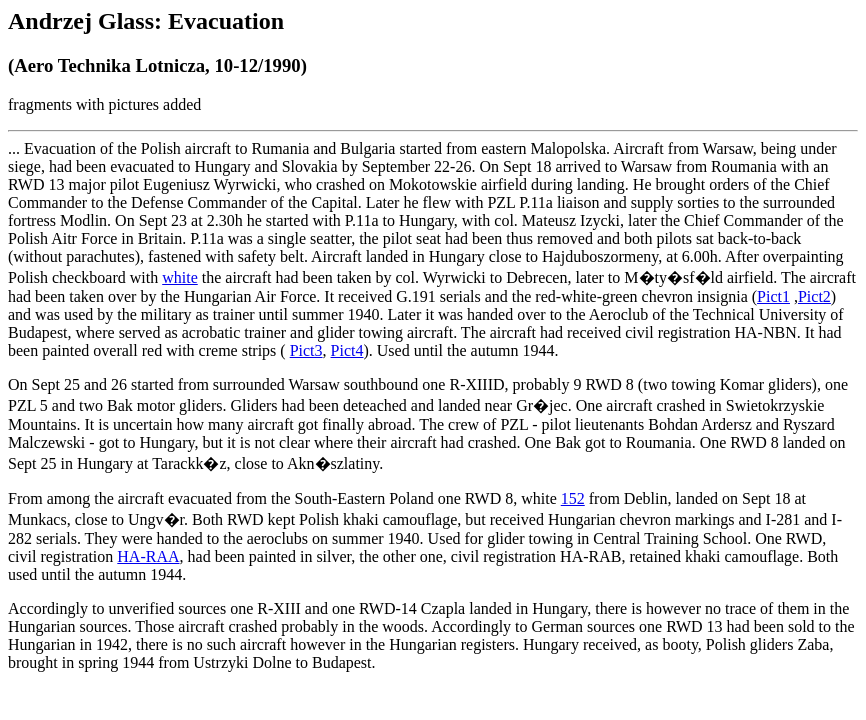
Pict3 (306, 350)
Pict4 (347, 350)
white (180, 277)
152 (573, 498)
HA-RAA (148, 556)
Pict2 (814, 296)
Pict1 (773, 296)
